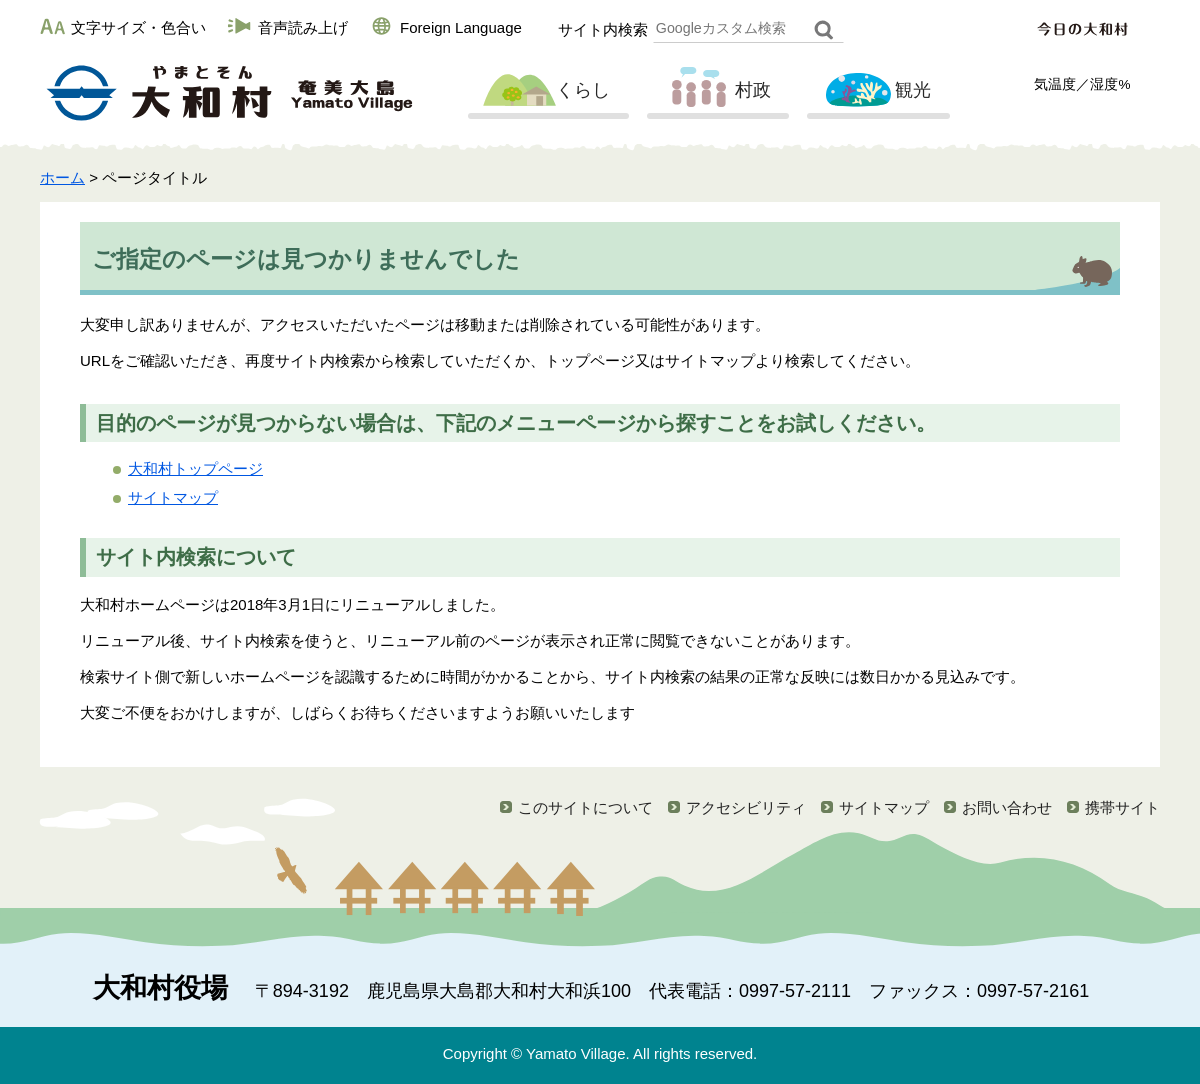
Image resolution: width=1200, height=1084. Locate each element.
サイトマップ (173, 497)
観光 (876, 91)
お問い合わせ (1007, 807)
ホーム (62, 177)
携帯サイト (1122, 807)
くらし (546, 91)
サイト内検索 (603, 29)
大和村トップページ (195, 468)
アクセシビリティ (746, 807)
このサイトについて (585, 807)
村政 (716, 91)
